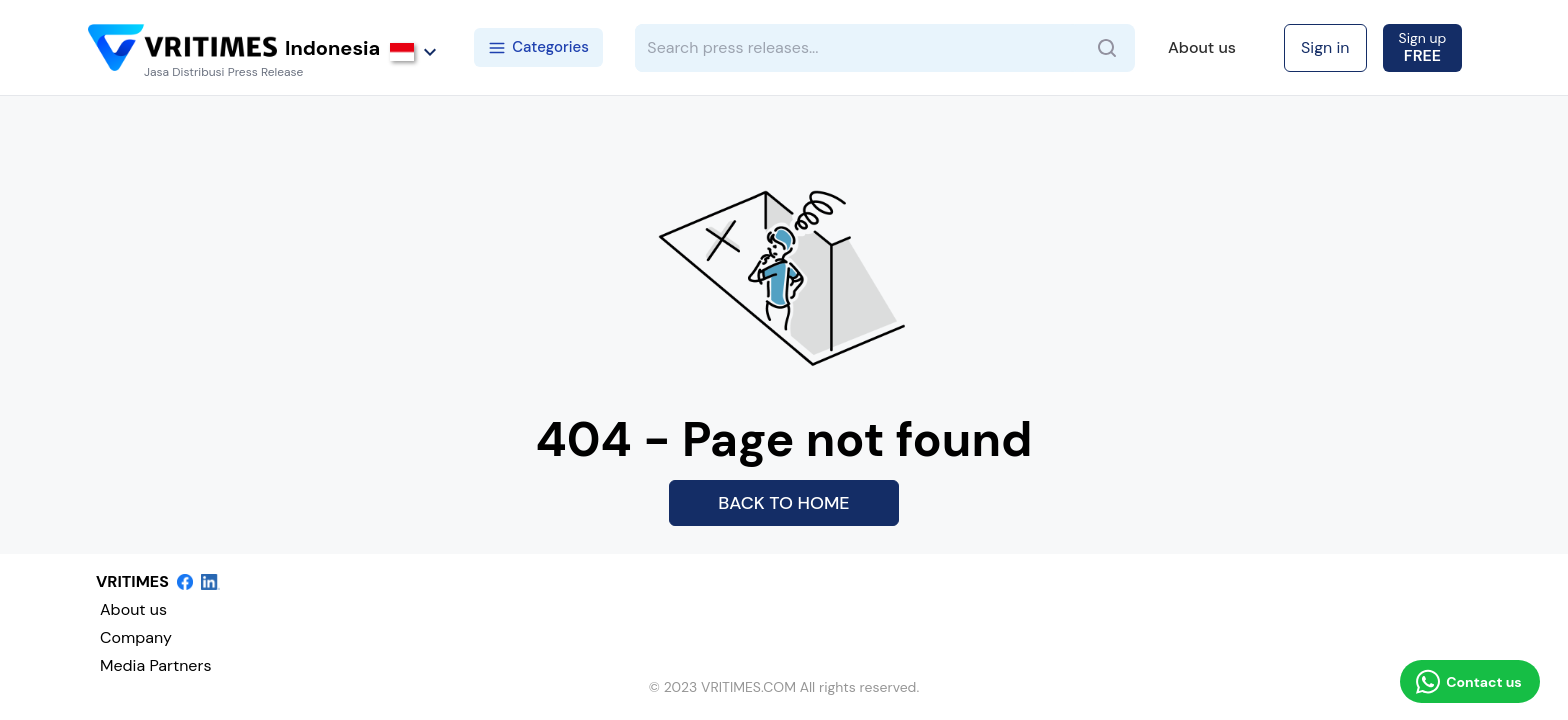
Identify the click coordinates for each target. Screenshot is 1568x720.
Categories (538, 47)
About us (1202, 47)
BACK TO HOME (783, 503)
